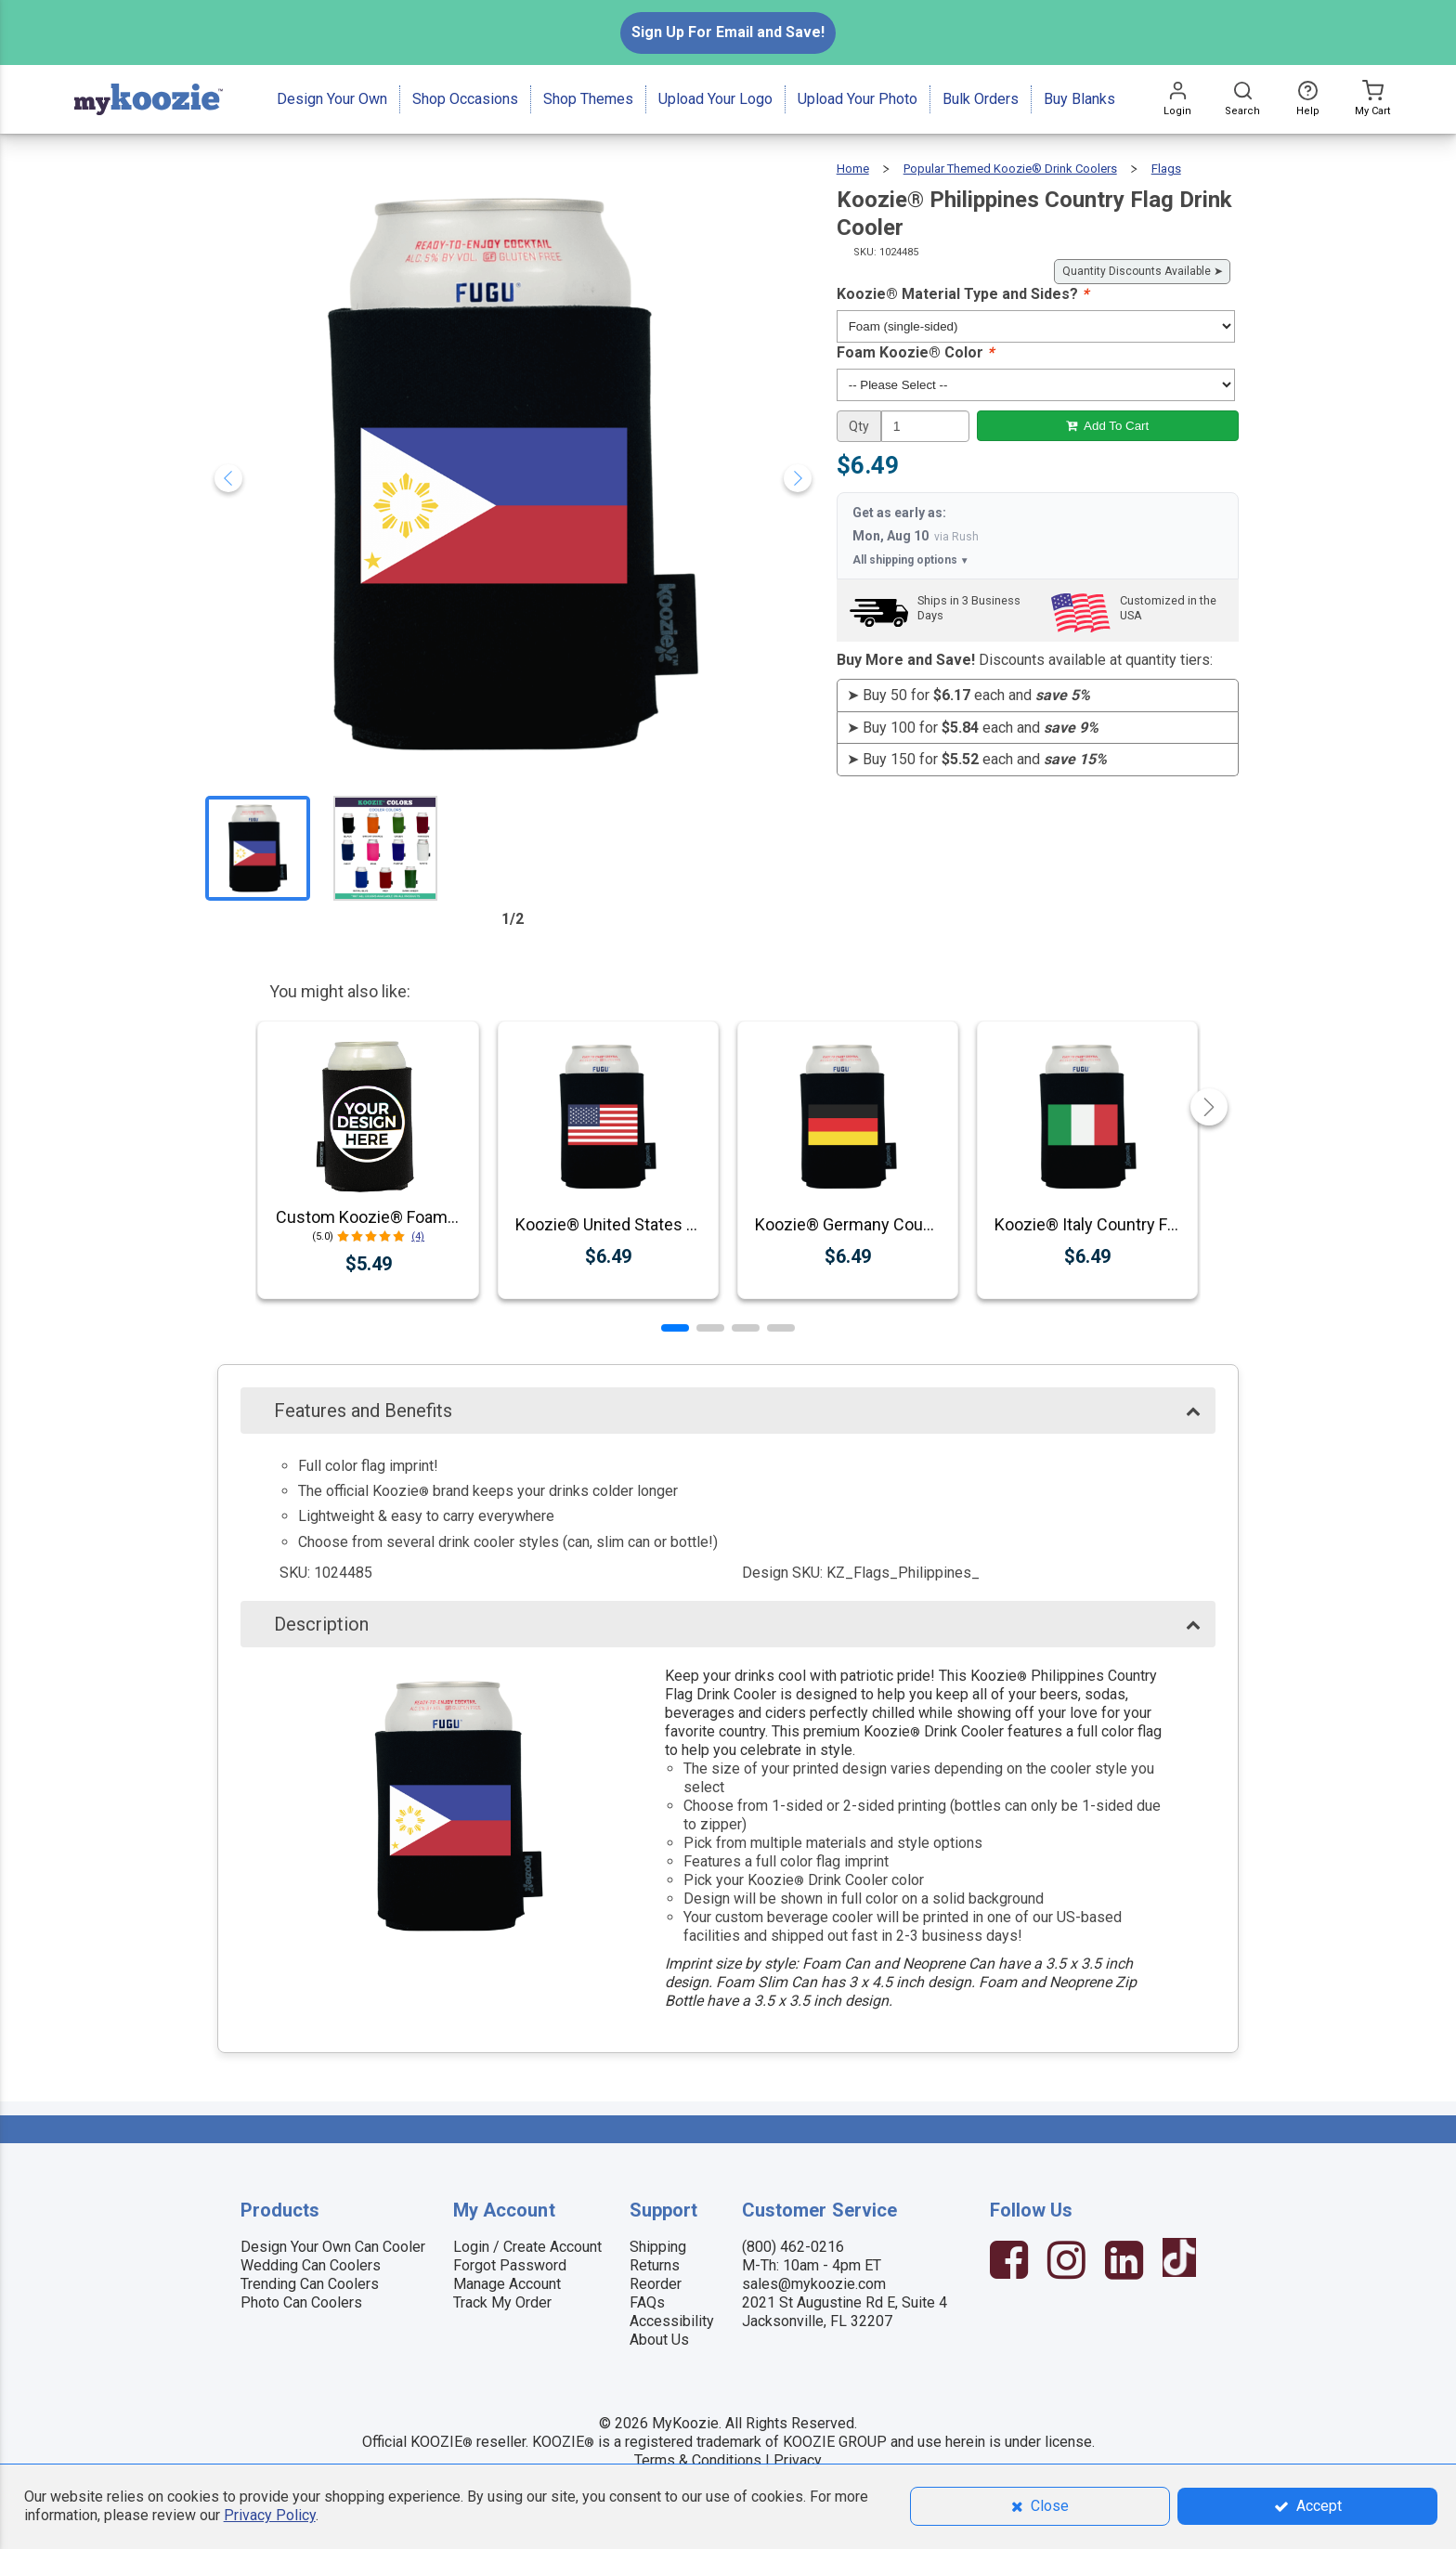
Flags (1166, 169)
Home (853, 169)
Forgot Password (509, 2265)
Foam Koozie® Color (915, 352)
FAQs (647, 2302)
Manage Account (507, 2284)
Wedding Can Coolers (310, 2265)
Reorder (656, 2284)
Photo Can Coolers (301, 2302)
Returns (655, 2265)
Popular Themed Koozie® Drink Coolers (1010, 169)
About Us (659, 2339)
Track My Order (502, 2302)
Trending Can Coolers (309, 2284)
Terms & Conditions (697, 2460)
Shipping (658, 2247)
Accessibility (672, 2321)
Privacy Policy (270, 2515)
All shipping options (910, 559)
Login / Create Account (527, 2247)
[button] (675, 1328)
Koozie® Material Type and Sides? (962, 294)
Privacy (798, 2460)
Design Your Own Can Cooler (332, 2247)
